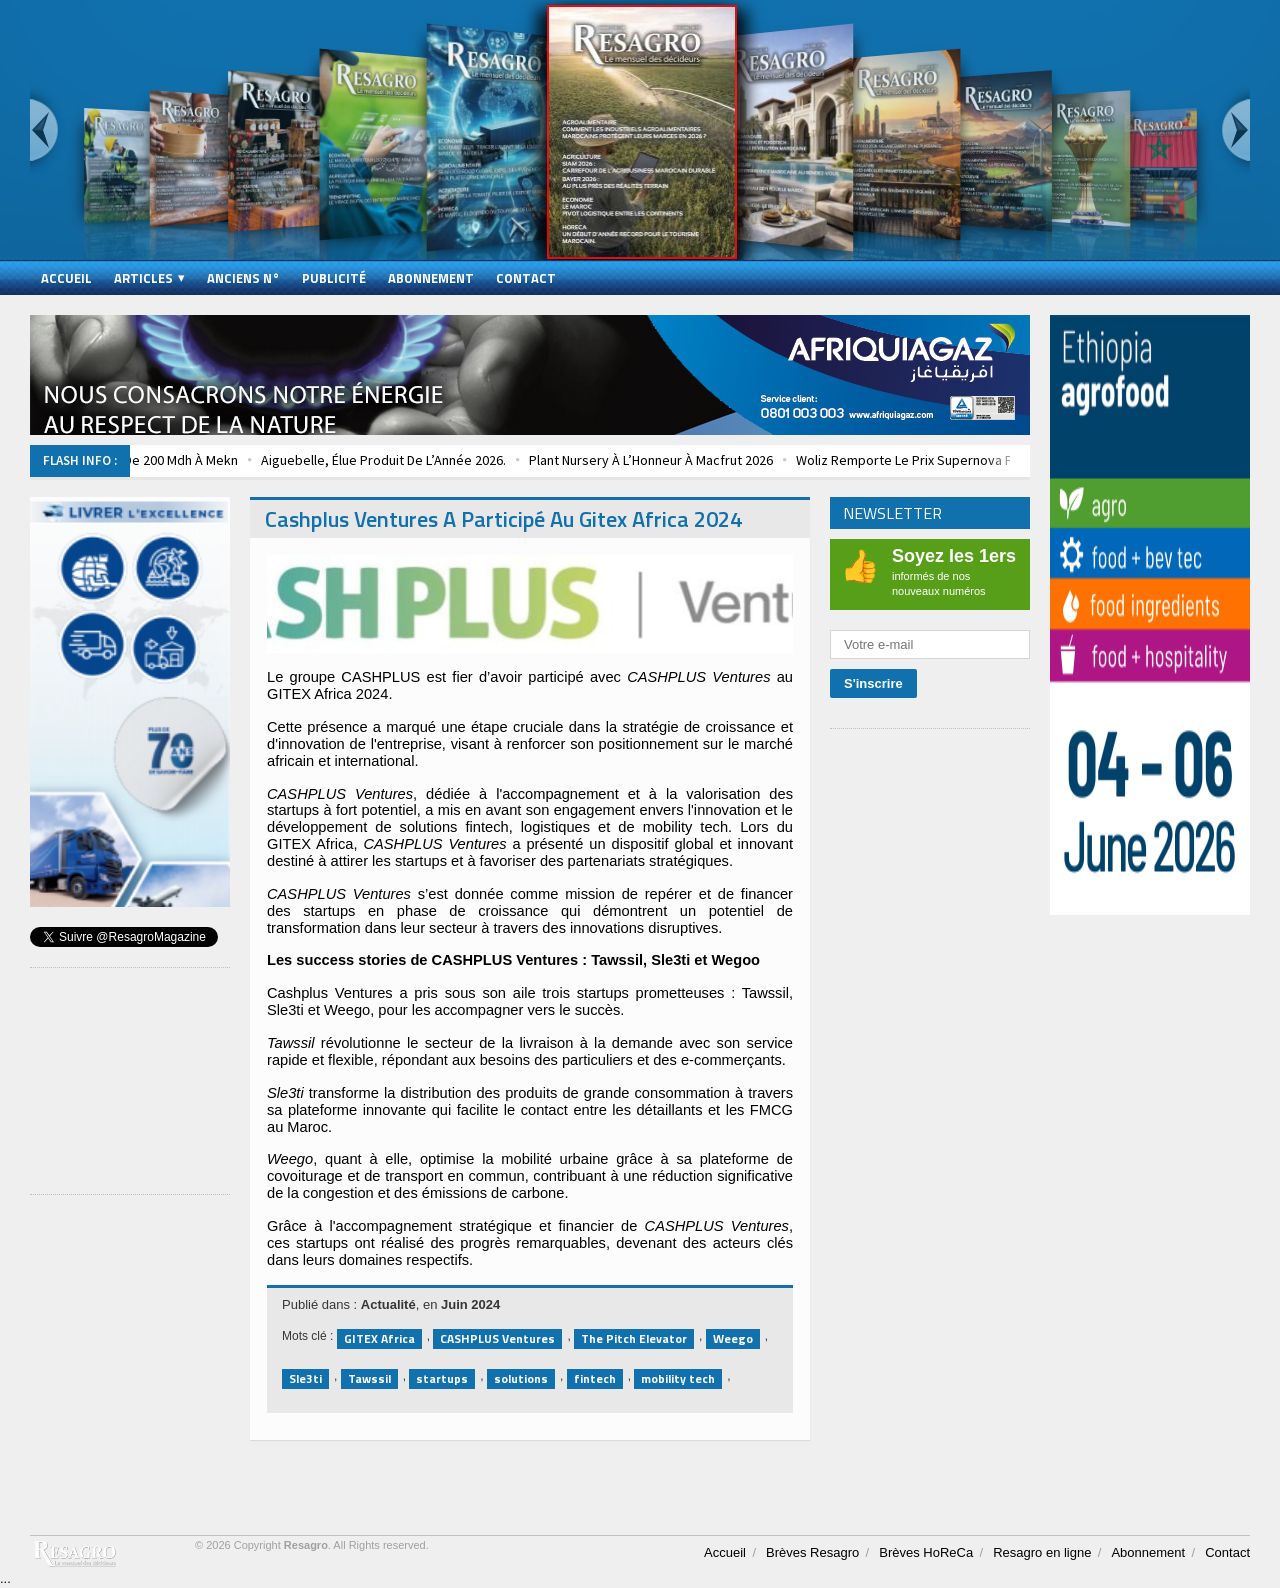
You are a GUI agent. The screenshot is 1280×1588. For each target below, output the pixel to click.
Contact (526, 278)
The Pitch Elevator (634, 1338)
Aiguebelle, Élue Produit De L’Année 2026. (415, 460)
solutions (521, 1378)
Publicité (334, 278)
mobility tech (678, 1378)
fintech (595, 1378)
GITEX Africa (379, 1338)
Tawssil (369, 1378)
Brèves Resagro (812, 1552)
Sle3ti (305, 1378)
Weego (733, 1338)
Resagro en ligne (1042, 1552)
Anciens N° (243, 278)
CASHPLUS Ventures (497, 1338)
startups (442, 1378)
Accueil (66, 278)
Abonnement (431, 278)
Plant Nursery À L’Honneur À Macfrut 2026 (683, 460)
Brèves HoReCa (926, 1552)
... (5, 1578)
